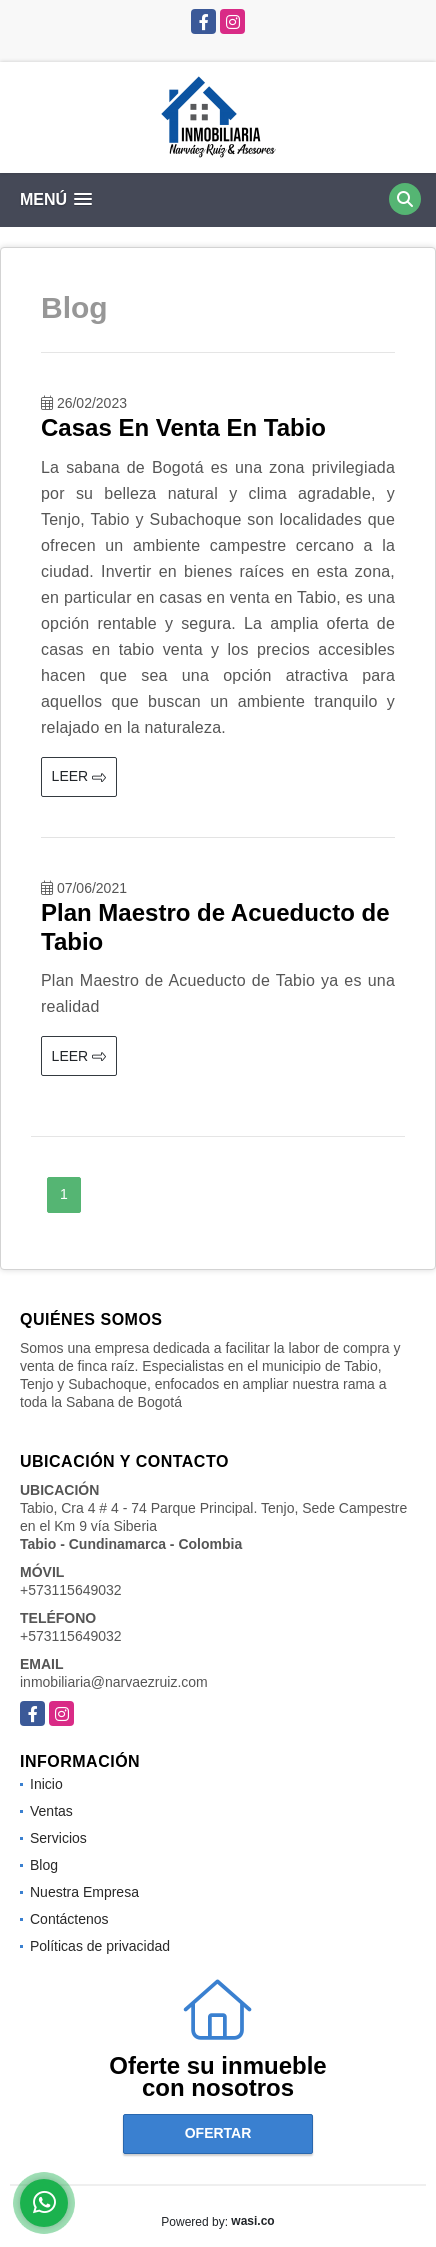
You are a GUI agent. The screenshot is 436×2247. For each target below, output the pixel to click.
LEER (79, 776)
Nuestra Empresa (84, 1892)
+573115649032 (71, 1590)
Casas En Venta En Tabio (183, 427)
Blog (44, 1865)
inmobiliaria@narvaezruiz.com (114, 1682)
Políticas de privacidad (100, 1946)
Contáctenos (69, 1919)
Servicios (58, 1838)
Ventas (51, 1811)
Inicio (46, 1784)
